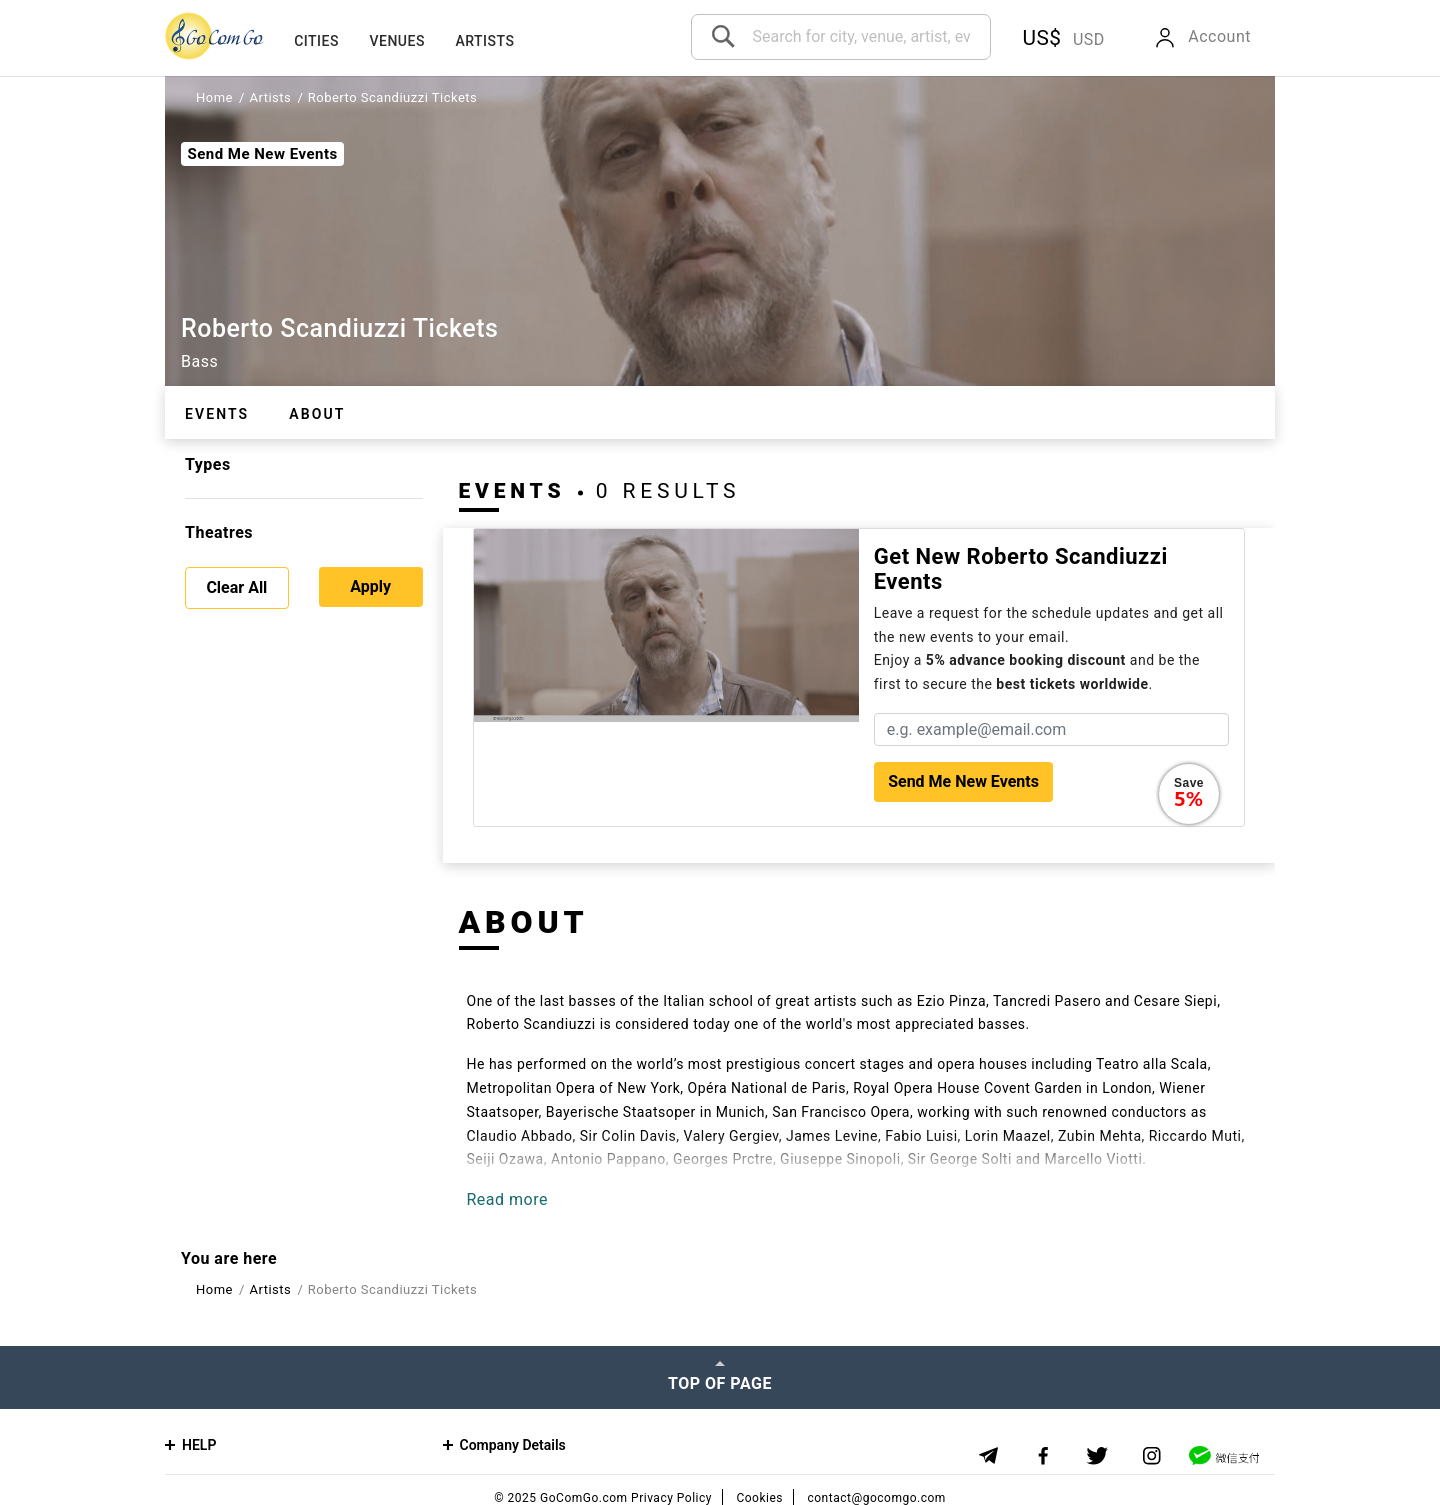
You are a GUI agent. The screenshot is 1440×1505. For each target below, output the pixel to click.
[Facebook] (1043, 1456)
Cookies (759, 1498)
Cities (316, 41)
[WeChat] (1224, 1455)
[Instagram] (1152, 1456)
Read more (507, 1199)
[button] (1059, 38)
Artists (484, 41)
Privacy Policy (671, 1498)
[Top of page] (720, 1377)
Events (217, 414)
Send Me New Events (262, 154)
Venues (396, 41)
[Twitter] (1097, 1456)
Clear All (236, 587)
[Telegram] (988, 1455)
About (317, 414)
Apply (370, 586)
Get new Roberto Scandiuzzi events (1021, 569)
